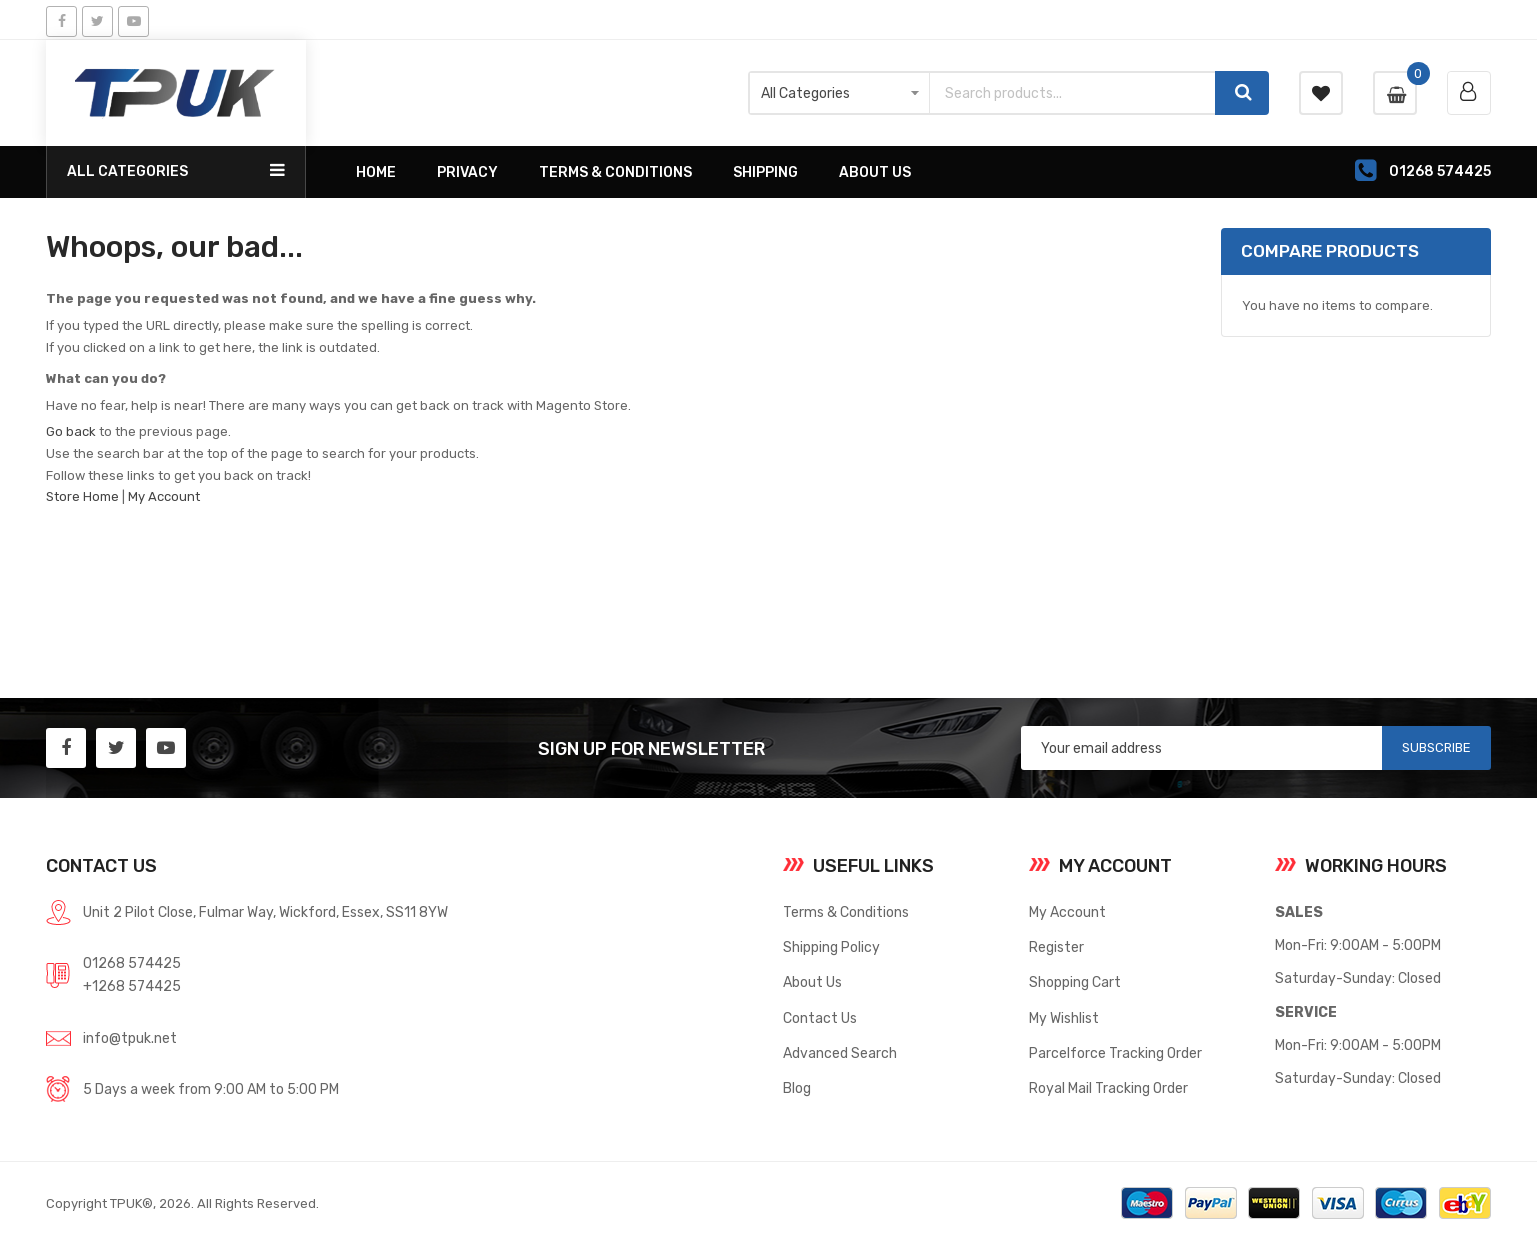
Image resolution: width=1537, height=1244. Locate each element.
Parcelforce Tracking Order (1115, 1053)
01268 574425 (132, 963)
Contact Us (820, 1018)
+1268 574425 (132, 986)
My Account (164, 496)
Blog (797, 1088)
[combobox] (1072, 93)
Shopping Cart (1075, 982)
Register (1056, 947)
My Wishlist (1064, 1018)
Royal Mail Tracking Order (1108, 1088)
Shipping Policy (831, 947)
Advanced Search (840, 1053)
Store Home (82, 496)
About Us (812, 982)
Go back (71, 431)
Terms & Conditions (846, 912)
